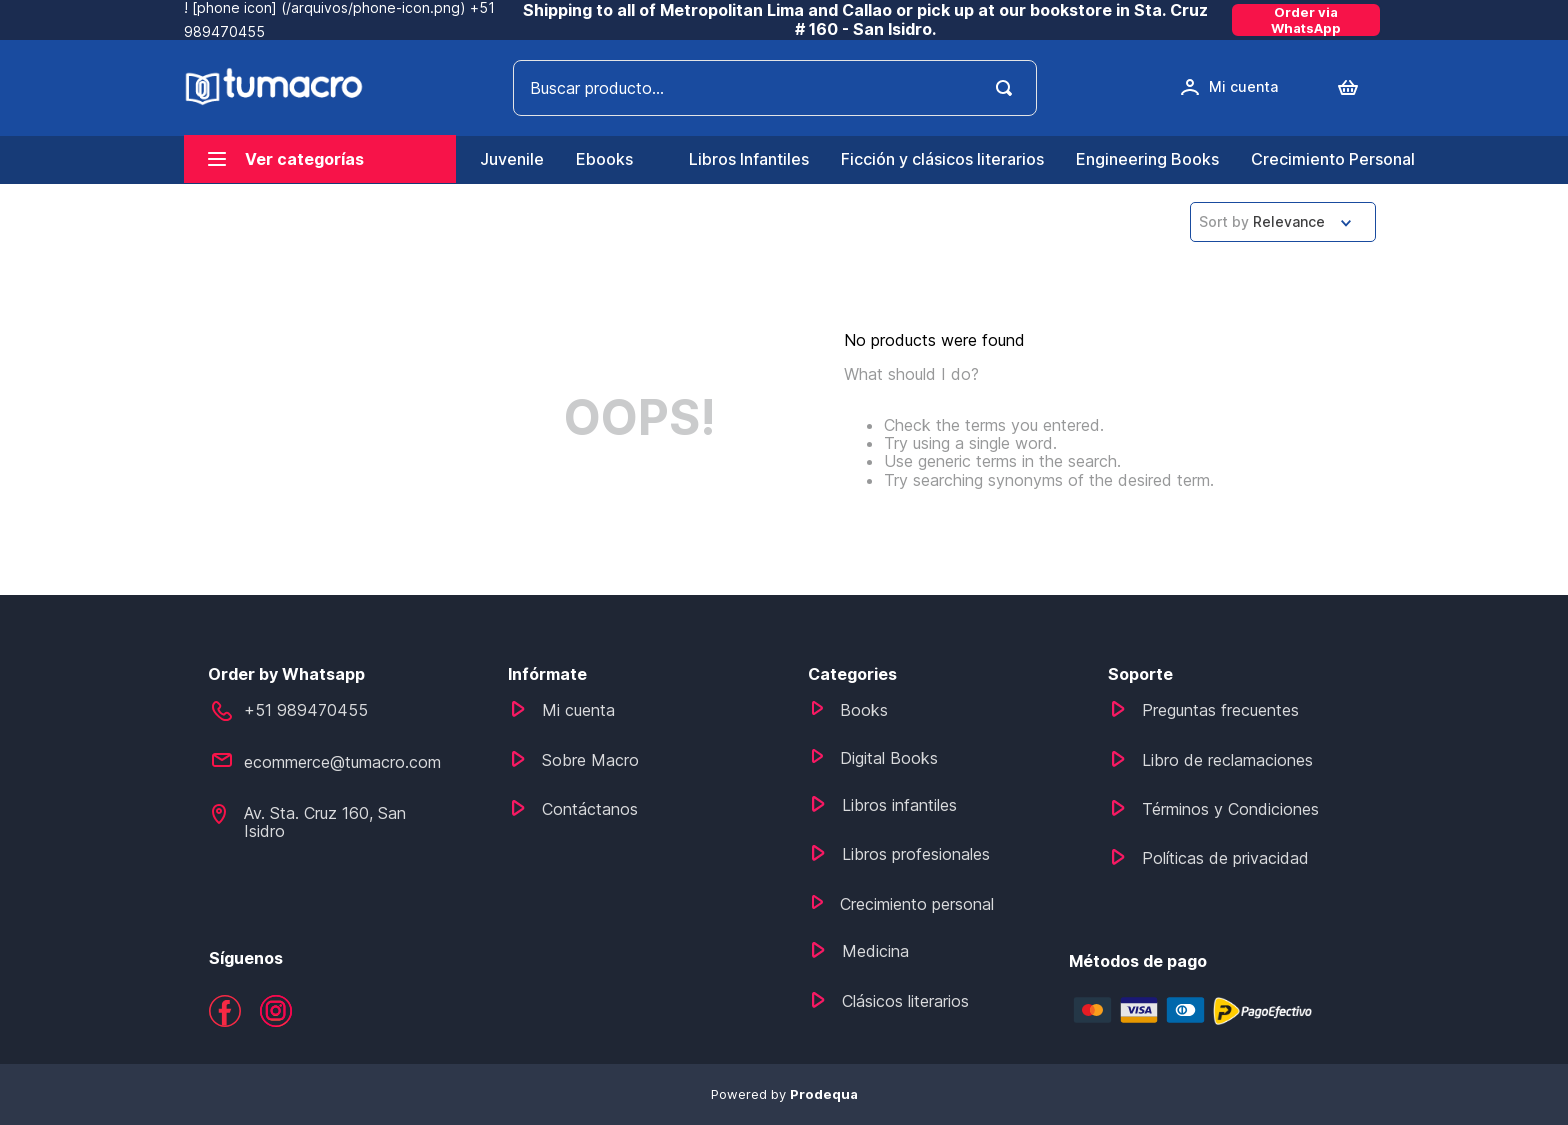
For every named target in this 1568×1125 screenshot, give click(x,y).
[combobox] (775, 88)
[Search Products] (1008, 88)
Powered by (784, 1094)
